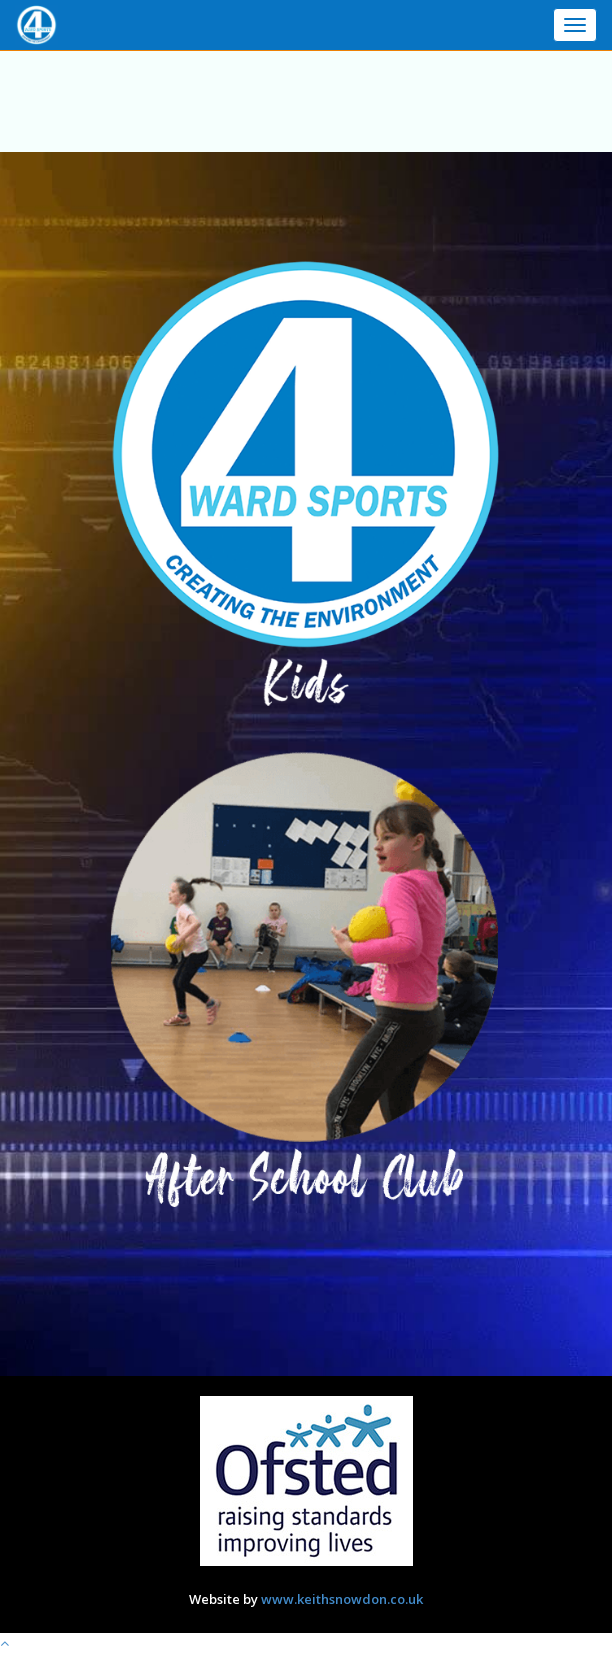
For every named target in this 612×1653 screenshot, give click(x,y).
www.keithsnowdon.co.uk (342, 1599)
